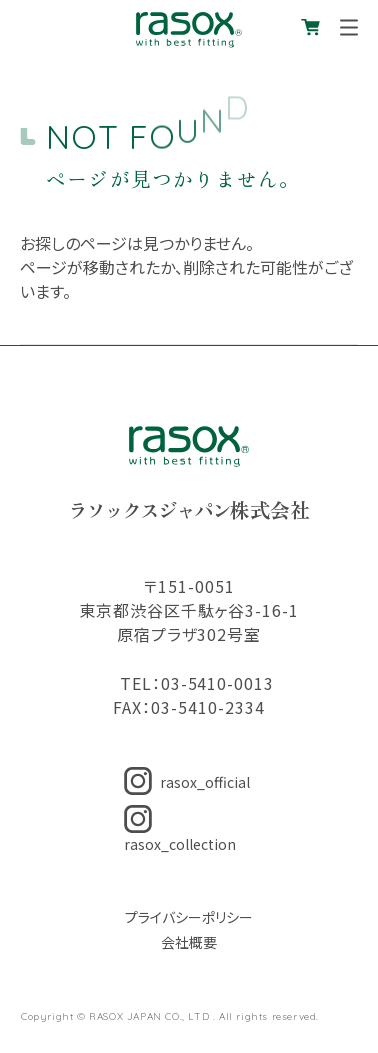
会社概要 (189, 942)
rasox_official (187, 782)
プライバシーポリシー (189, 917)
